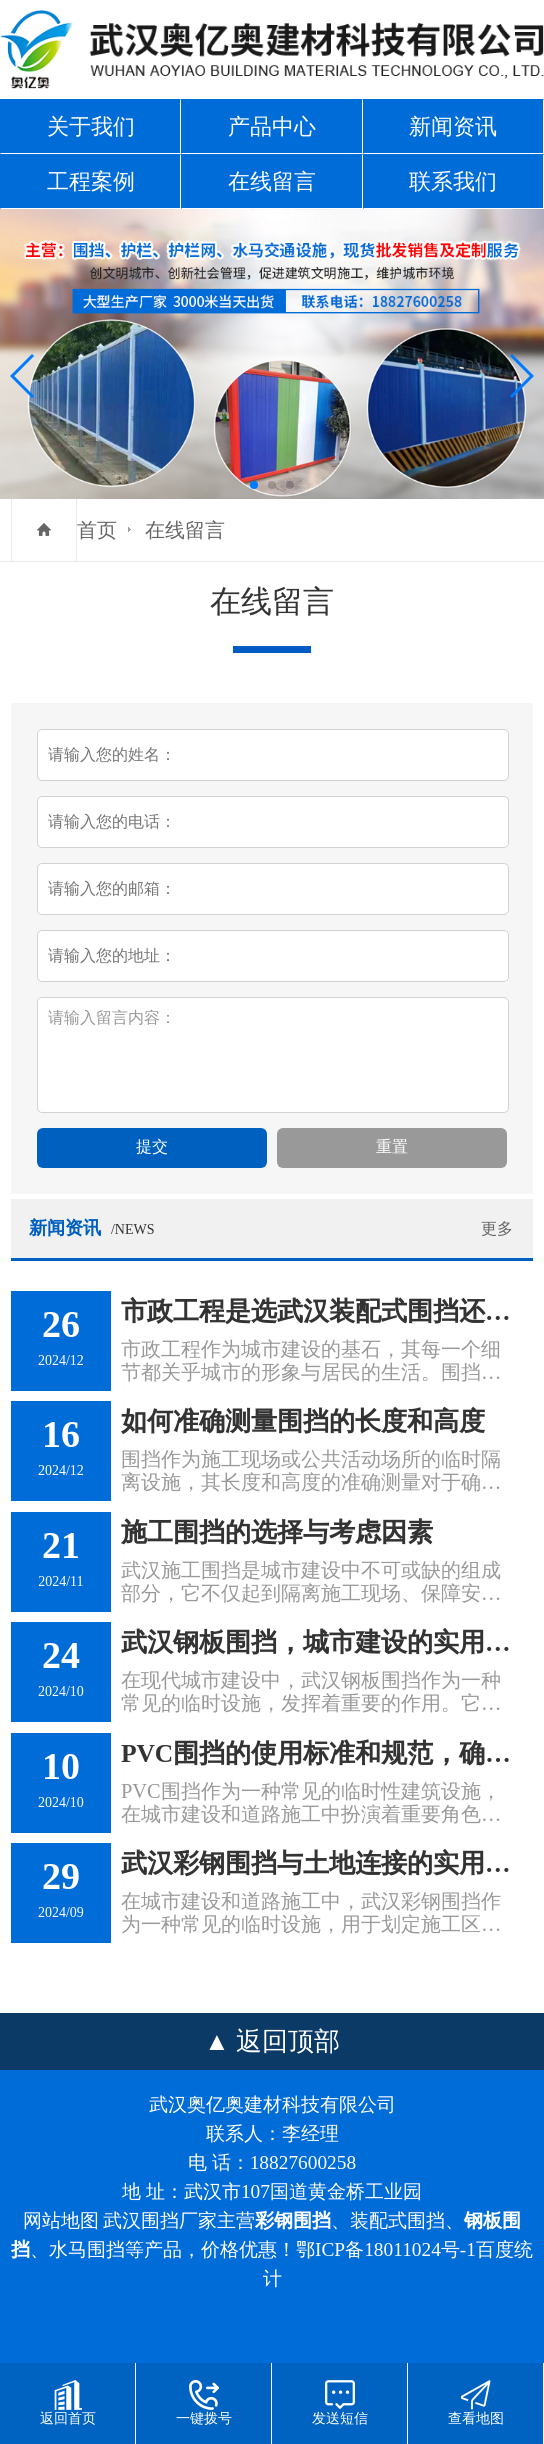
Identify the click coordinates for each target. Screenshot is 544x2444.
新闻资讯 (453, 126)
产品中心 (272, 126)
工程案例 (91, 181)
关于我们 (91, 126)
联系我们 (453, 181)
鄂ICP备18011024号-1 (386, 2249)
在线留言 (272, 181)
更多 (497, 1228)
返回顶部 (288, 2041)
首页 (97, 530)
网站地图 (61, 2220)
